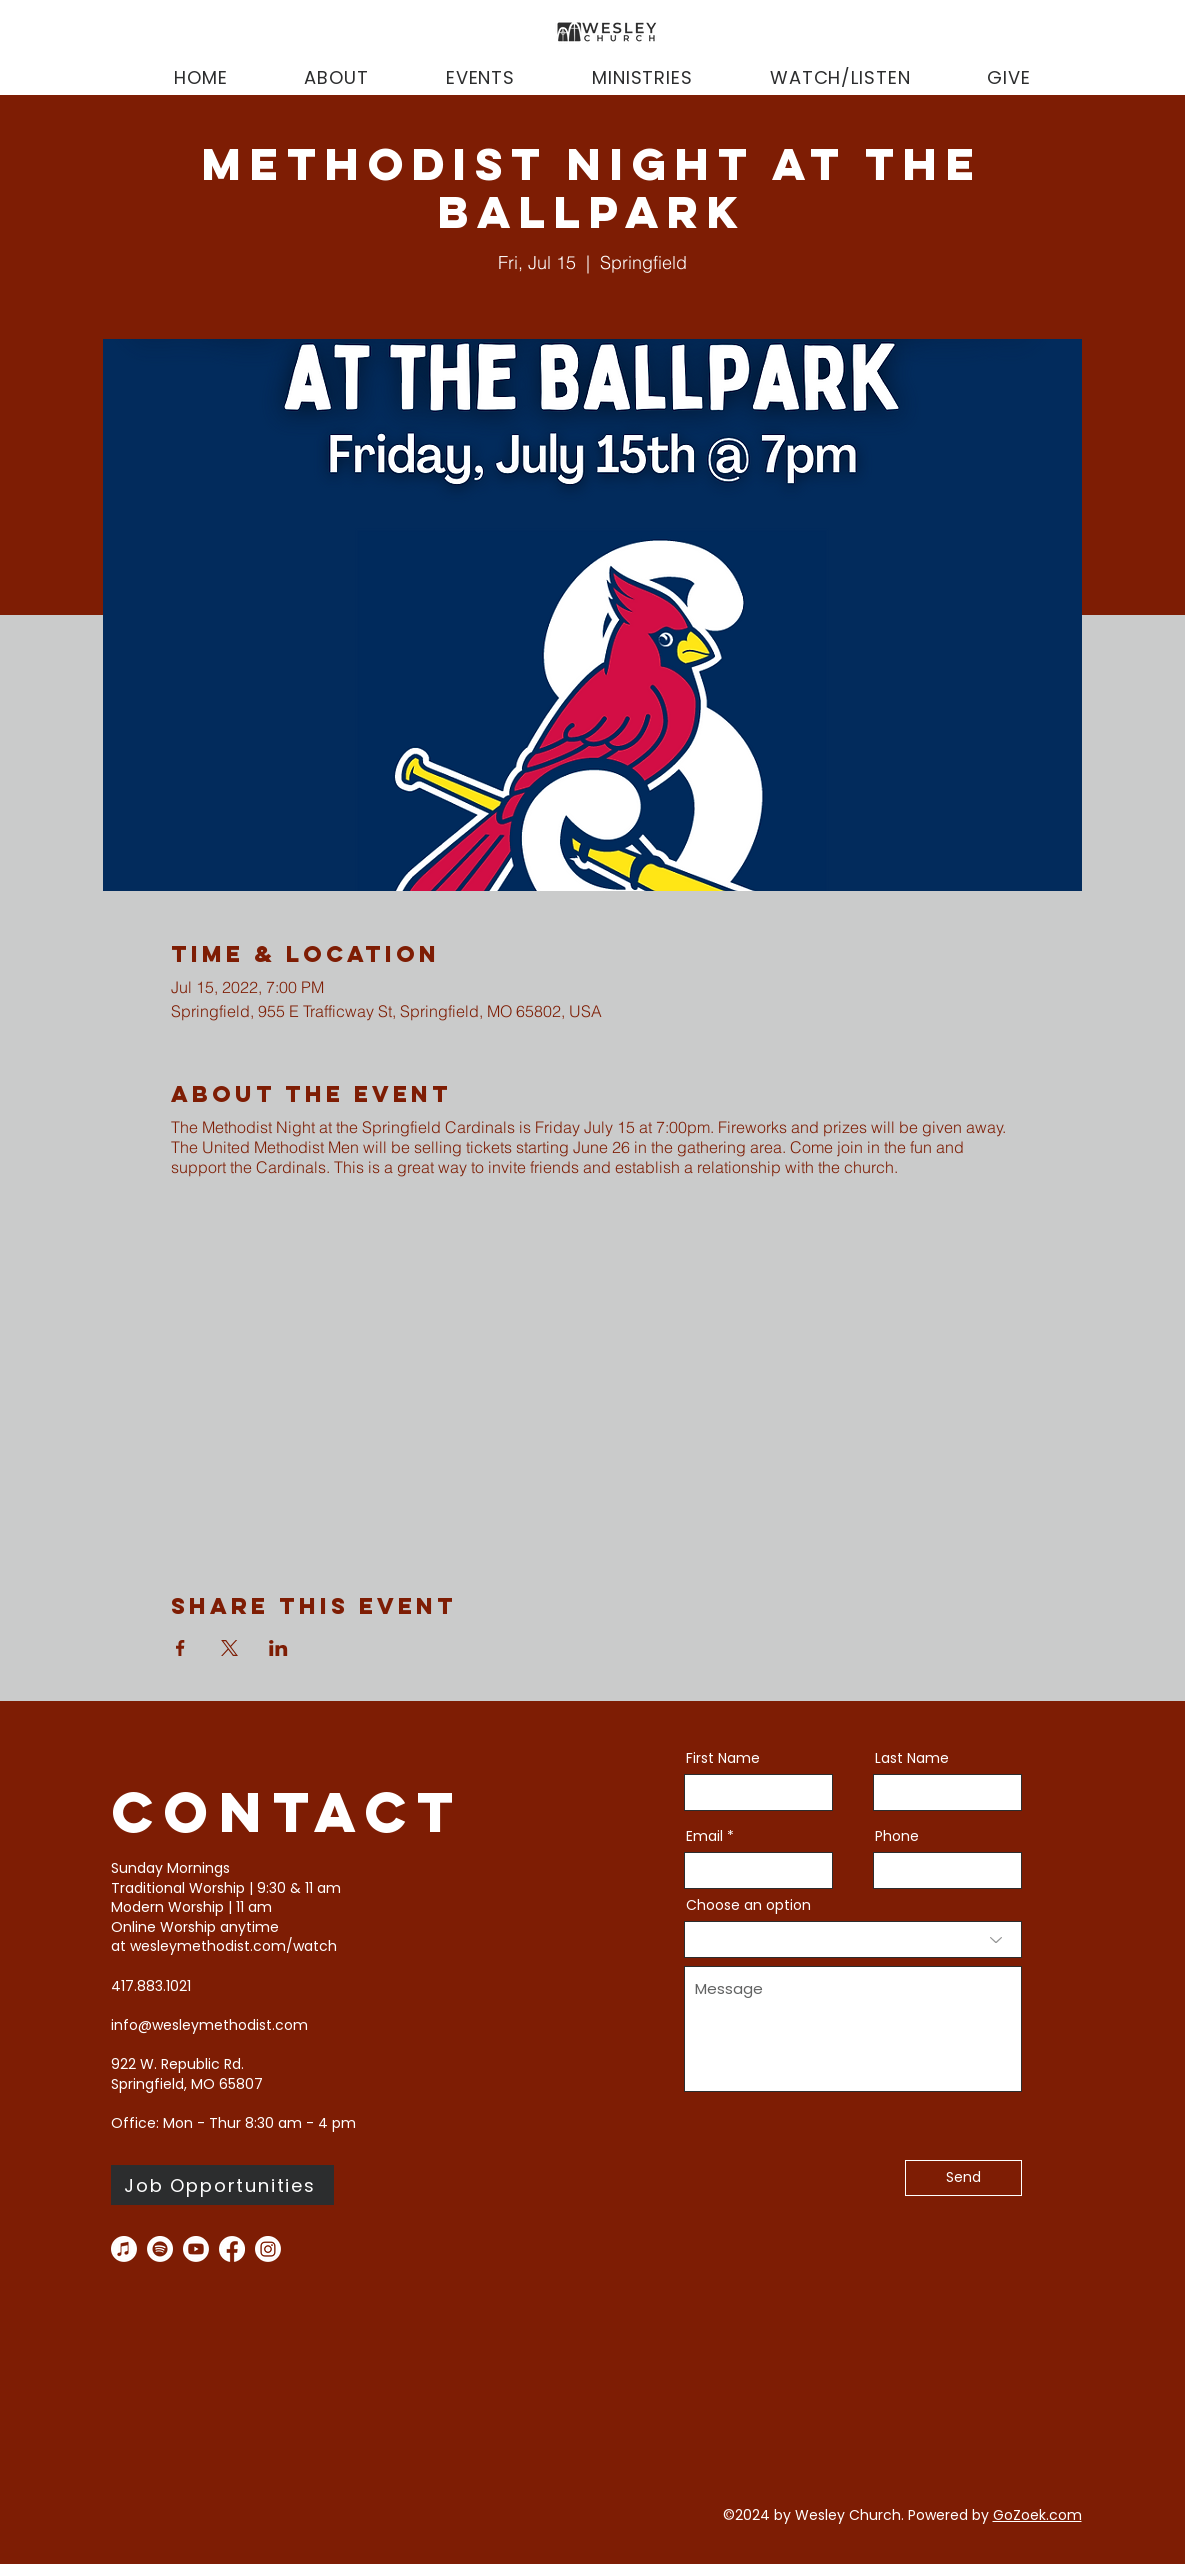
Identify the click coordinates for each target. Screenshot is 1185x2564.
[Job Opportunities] (222, 2185)
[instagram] (268, 2249)
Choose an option (748, 1905)
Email (704, 1836)
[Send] (963, 2178)
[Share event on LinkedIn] (278, 1648)
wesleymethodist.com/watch (233, 1946)
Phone (897, 1836)
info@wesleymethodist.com (209, 2025)
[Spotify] (160, 2249)
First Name (723, 1758)
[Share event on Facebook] (180, 1648)
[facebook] (232, 2249)
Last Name (912, 1758)
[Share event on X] (229, 1648)
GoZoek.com (1037, 2515)
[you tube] (196, 2249)
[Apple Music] (124, 2249)
